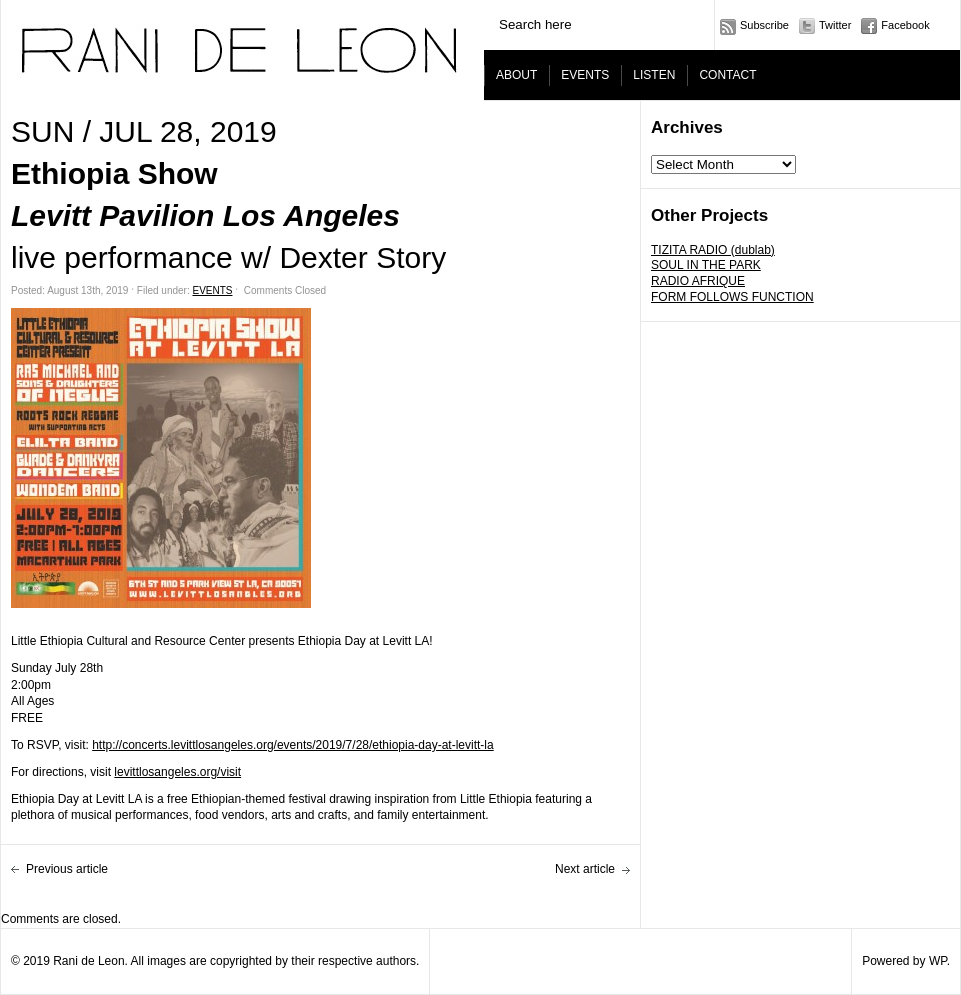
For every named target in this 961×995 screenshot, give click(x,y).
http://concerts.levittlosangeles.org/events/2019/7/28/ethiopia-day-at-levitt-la (293, 745)
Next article (585, 869)
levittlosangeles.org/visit (177, 772)
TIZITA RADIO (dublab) (713, 250)
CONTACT (727, 75)
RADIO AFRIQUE (698, 281)
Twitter (835, 25)
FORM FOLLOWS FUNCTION (732, 297)
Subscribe (764, 25)
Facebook (905, 25)
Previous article (67, 869)
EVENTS (585, 75)
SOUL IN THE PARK (706, 265)
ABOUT (516, 75)
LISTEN (654, 75)
